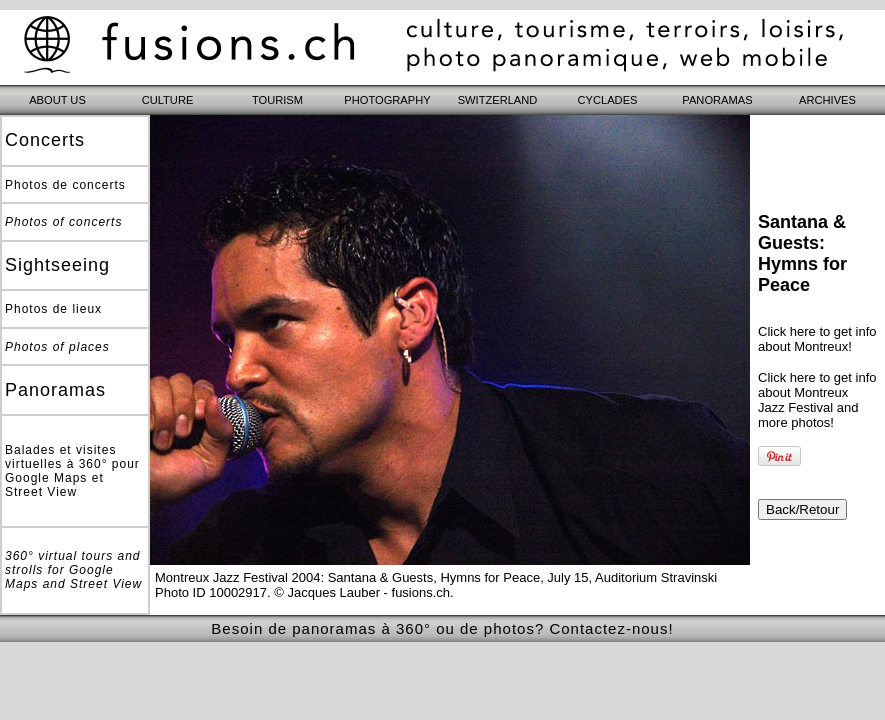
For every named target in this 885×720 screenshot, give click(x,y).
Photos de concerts (65, 185)
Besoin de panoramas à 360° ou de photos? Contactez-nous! (442, 628)
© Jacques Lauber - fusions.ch (362, 592)
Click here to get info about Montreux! (817, 339)
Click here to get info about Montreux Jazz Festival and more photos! (817, 400)
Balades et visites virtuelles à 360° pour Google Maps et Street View (72, 471)
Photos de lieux (53, 309)
